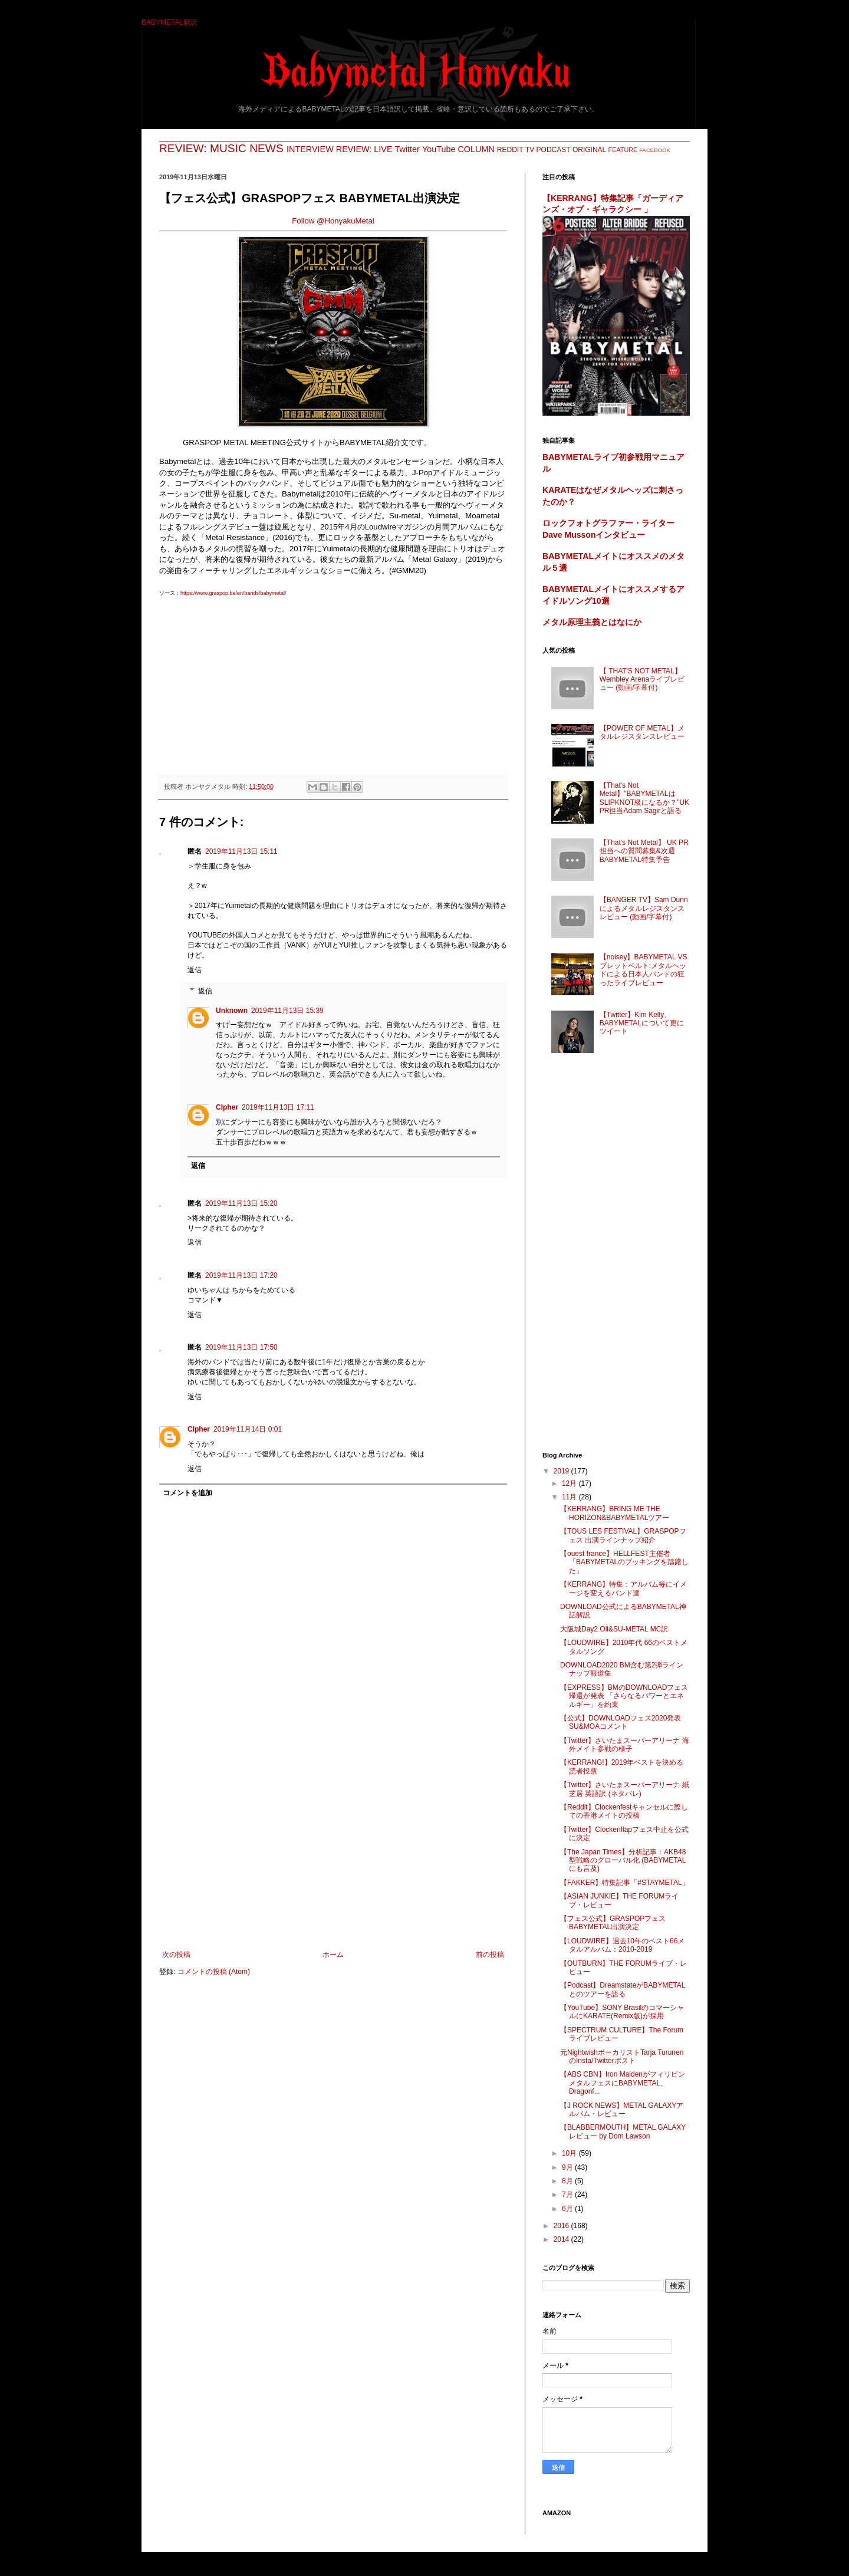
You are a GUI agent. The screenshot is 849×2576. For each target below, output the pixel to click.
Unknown (232, 1010)
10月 (570, 2153)
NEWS (266, 148)
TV (529, 150)
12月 (570, 1483)
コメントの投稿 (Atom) (213, 1972)
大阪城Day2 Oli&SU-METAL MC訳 (614, 1629)
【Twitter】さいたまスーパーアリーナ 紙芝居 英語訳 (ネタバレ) (624, 1789)
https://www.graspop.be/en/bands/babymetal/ (233, 593)
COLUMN (476, 149)
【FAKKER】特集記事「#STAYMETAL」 (624, 1882)
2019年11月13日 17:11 (278, 1107)
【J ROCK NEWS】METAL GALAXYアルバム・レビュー (621, 2109)
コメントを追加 (187, 1493)
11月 (570, 1497)
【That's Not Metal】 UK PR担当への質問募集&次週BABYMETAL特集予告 (644, 851)
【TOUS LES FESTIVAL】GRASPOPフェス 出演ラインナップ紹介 (623, 1535)
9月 (568, 2167)
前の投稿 (490, 1954)
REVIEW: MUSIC (202, 148)
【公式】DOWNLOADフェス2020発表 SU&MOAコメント (620, 1722)
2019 (562, 1471)
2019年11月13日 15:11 (241, 851)
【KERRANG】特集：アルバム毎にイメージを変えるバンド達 (623, 1588)
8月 (568, 2181)
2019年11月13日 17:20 (241, 1275)
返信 (194, 970)
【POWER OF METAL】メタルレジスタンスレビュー (642, 732)
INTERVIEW (310, 149)
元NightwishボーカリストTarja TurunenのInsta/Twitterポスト (621, 2056)
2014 (562, 2239)
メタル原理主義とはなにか (591, 622)
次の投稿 (176, 1954)
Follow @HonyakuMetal (333, 220)
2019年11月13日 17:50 (241, 1347)
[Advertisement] (333, 680)
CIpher (227, 1107)
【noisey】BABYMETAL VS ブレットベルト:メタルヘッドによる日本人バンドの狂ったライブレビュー (643, 969)
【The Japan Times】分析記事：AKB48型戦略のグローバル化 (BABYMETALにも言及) (623, 1860)
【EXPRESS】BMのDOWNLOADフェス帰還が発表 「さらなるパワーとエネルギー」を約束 (624, 1696)
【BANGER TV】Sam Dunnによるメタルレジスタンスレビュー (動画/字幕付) (644, 908)
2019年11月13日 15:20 (241, 1203)
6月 (568, 2209)
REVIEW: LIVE (364, 149)
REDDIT (510, 150)
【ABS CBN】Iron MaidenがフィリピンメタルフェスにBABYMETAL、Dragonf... (622, 2082)
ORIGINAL (589, 150)
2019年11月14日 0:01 (247, 1429)
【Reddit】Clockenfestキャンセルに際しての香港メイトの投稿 (624, 1811)
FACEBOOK (654, 150)
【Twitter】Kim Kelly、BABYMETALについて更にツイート (642, 1023)
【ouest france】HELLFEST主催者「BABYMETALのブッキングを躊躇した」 (624, 1562)
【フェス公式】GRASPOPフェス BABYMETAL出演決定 (613, 1922)
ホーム (333, 1954)
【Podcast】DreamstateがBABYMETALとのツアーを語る (623, 1989)
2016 (562, 2226)
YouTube (439, 149)
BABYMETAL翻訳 (170, 22)
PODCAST (554, 150)
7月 (568, 2194)
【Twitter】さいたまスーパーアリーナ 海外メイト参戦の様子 (624, 1744)
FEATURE (623, 149)
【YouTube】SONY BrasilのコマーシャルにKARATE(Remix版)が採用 (622, 2011)
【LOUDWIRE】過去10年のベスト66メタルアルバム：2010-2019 (622, 1945)
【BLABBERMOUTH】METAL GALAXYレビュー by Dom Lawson (623, 2131)
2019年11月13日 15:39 (287, 1010)
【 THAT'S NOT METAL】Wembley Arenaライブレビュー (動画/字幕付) (642, 679)
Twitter (407, 149)
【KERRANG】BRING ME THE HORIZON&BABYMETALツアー (614, 1513)
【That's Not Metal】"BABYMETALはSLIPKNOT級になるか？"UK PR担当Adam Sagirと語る (644, 798)
